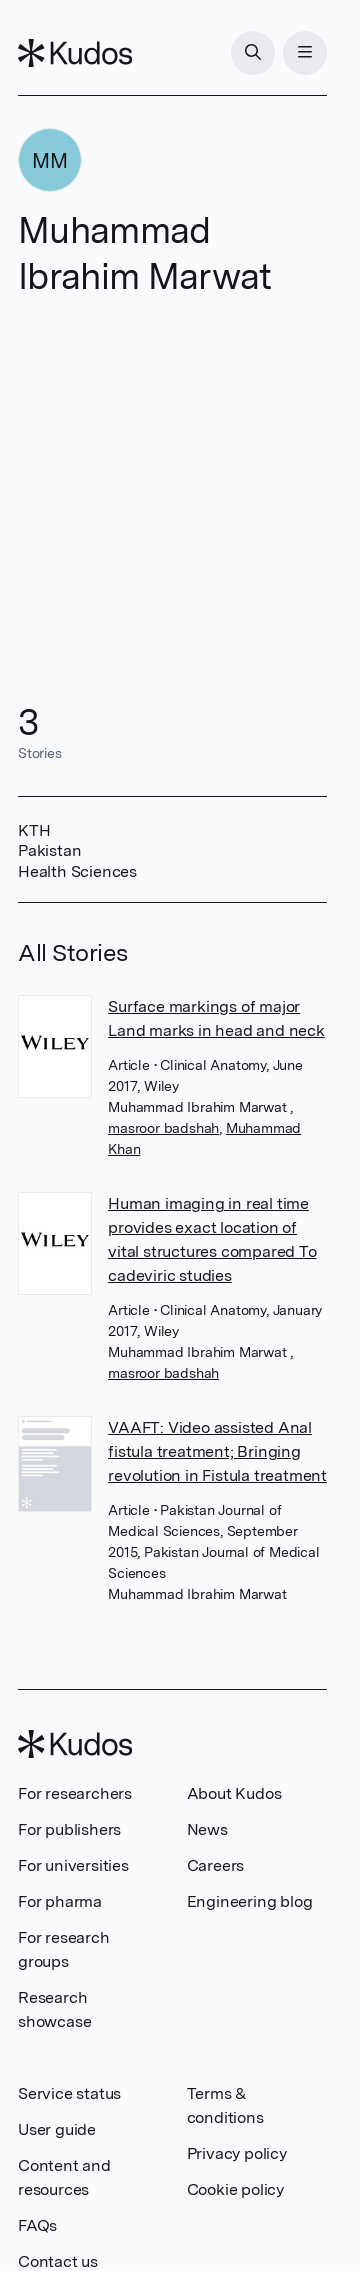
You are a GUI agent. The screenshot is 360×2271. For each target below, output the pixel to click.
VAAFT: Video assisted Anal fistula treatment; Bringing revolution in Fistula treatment (217, 1451)
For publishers (69, 1829)
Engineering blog (250, 1901)
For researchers (75, 1793)
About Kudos (234, 1793)
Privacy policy (237, 2153)
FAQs (37, 2225)
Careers (216, 1865)
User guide (57, 2129)
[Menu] (305, 53)
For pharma (60, 1901)
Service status (69, 2093)
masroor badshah (163, 1128)
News (207, 1829)
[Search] (253, 53)
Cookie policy (235, 2189)
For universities (73, 1865)
